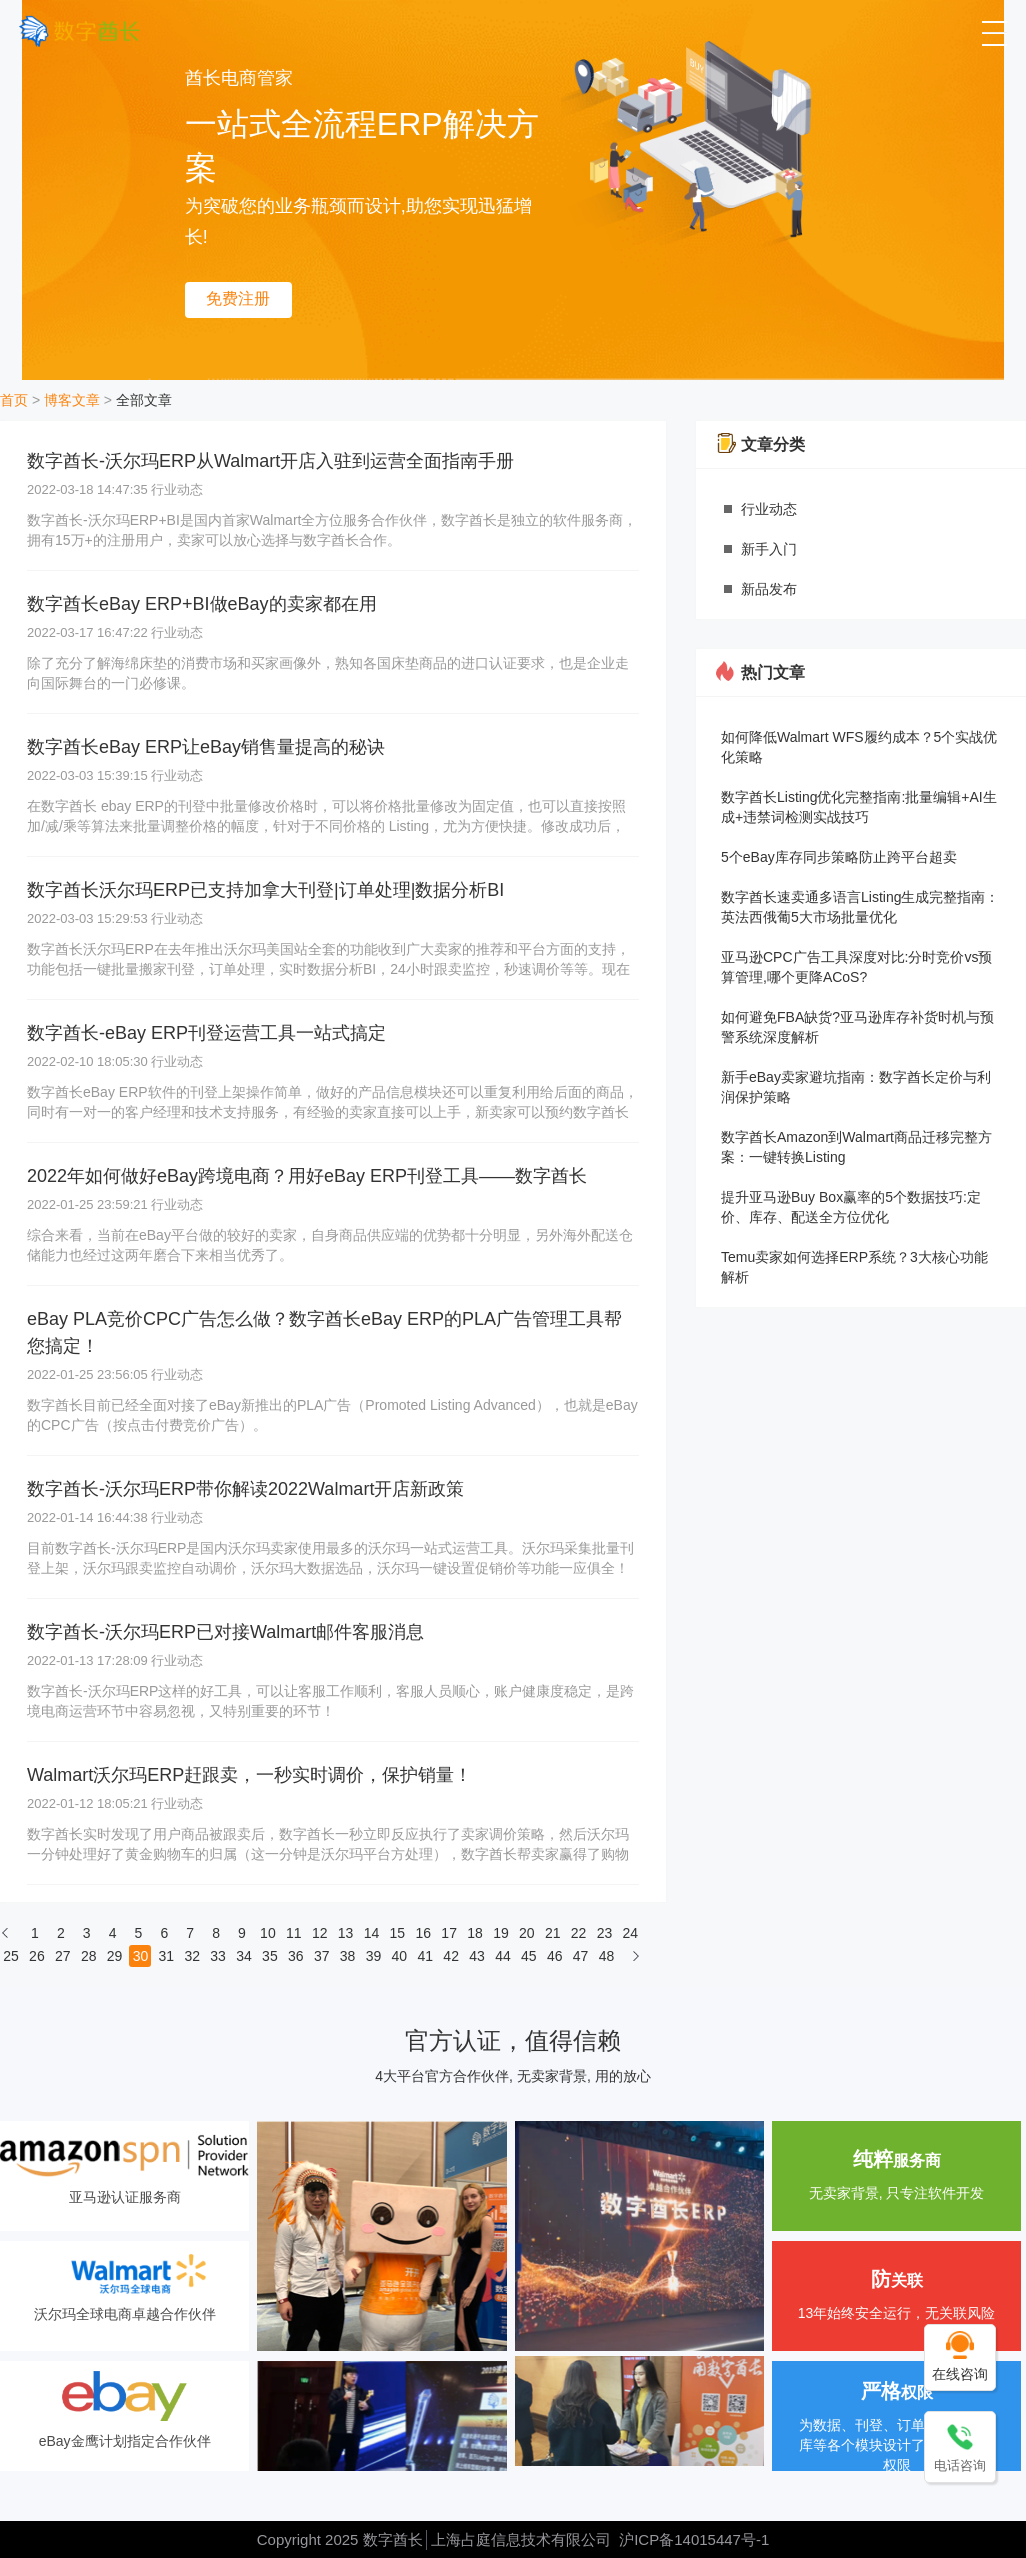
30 (141, 1956)
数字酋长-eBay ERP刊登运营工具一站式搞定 (206, 1033)
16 (423, 1933)
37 (322, 1956)
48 (607, 1956)
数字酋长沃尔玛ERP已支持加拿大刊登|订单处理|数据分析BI (265, 890)
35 (270, 1956)
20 (527, 1933)
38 (348, 1956)
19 (501, 1933)
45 (529, 1956)
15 (398, 1933)
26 (37, 1956)
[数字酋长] (79, 30)
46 (555, 1956)
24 (631, 1933)
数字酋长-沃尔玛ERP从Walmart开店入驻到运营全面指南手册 (270, 461)
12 (320, 1933)
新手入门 (769, 549)
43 (477, 1956)
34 (244, 1956)
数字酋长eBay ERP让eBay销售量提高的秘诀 (206, 747)
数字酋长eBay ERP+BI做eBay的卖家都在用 (202, 604)
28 (89, 1956)
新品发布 (769, 589)
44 (503, 1956)
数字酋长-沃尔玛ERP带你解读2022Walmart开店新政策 (245, 1489)
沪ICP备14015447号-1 (694, 2539)
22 (579, 1933)
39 (374, 1956)
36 (296, 1956)
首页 (14, 400)
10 (268, 1933)
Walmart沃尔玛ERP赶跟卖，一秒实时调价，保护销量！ (249, 1775)
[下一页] (636, 1961)
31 (167, 1956)
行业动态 (769, 509)
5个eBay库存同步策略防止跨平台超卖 (839, 857)
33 (218, 1956)
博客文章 (72, 400)
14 (372, 1933)
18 (475, 1933)
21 (553, 1933)
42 (451, 1956)
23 (605, 1933)
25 (11, 1956)
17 (449, 1933)
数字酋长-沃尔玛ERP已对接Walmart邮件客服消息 (225, 1632)
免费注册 (238, 298)
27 (63, 1956)
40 (400, 1956)
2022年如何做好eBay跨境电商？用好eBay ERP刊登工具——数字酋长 (307, 1176)
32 (192, 1956)
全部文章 (144, 400)
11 (294, 1933)
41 (425, 1956)
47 (581, 1956)
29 (115, 1956)
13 (346, 1933)
